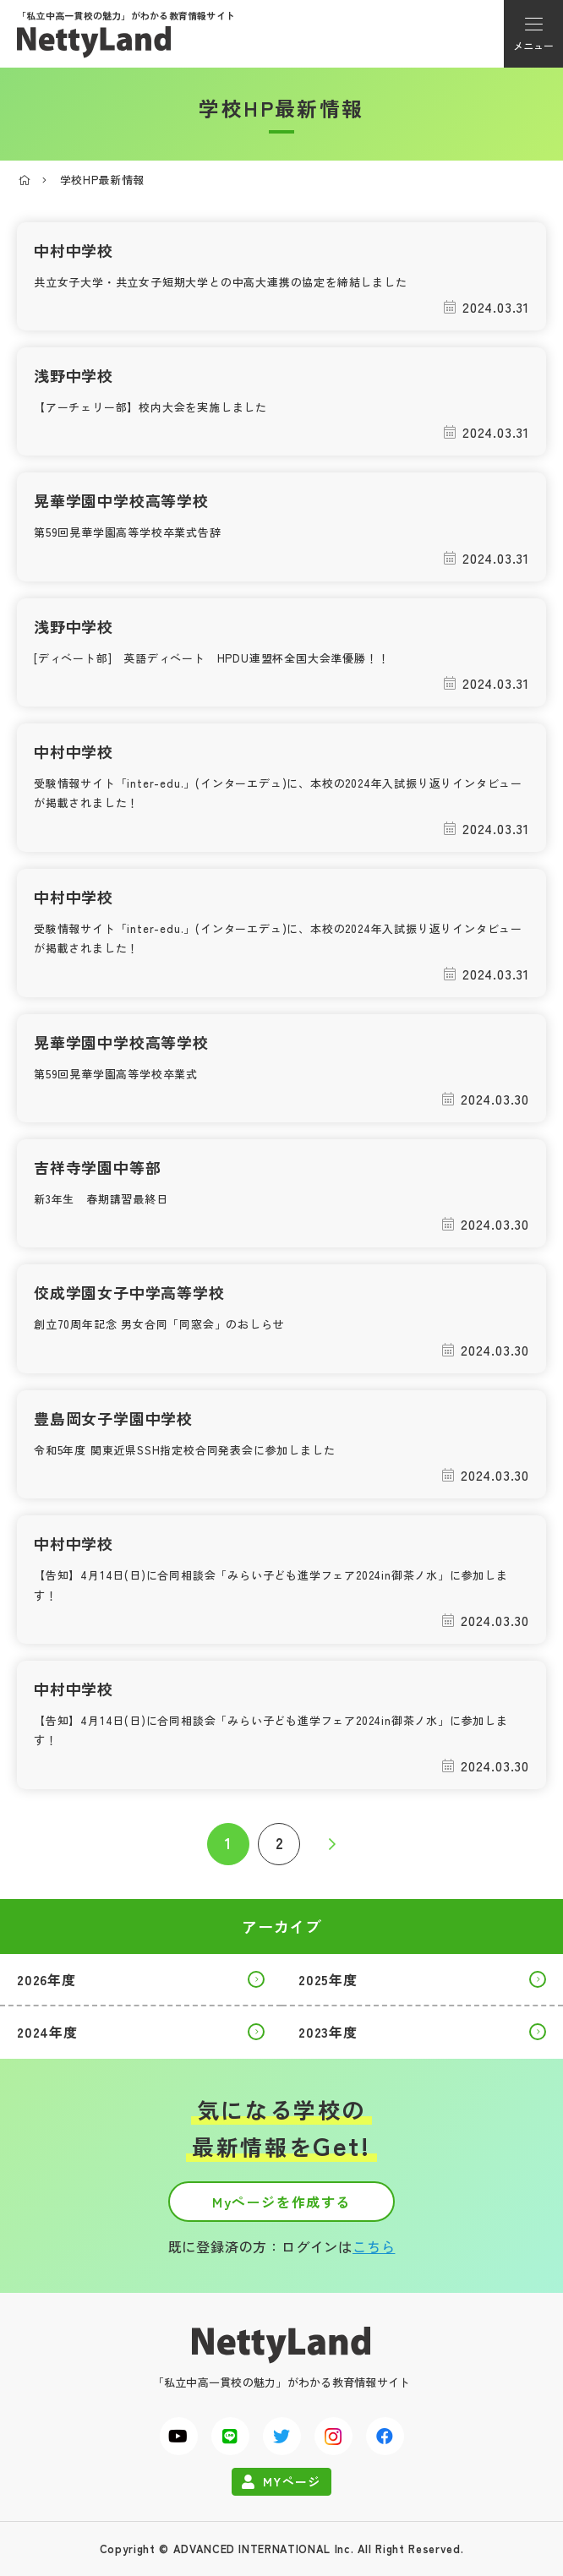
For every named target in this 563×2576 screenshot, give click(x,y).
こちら (374, 2246)
